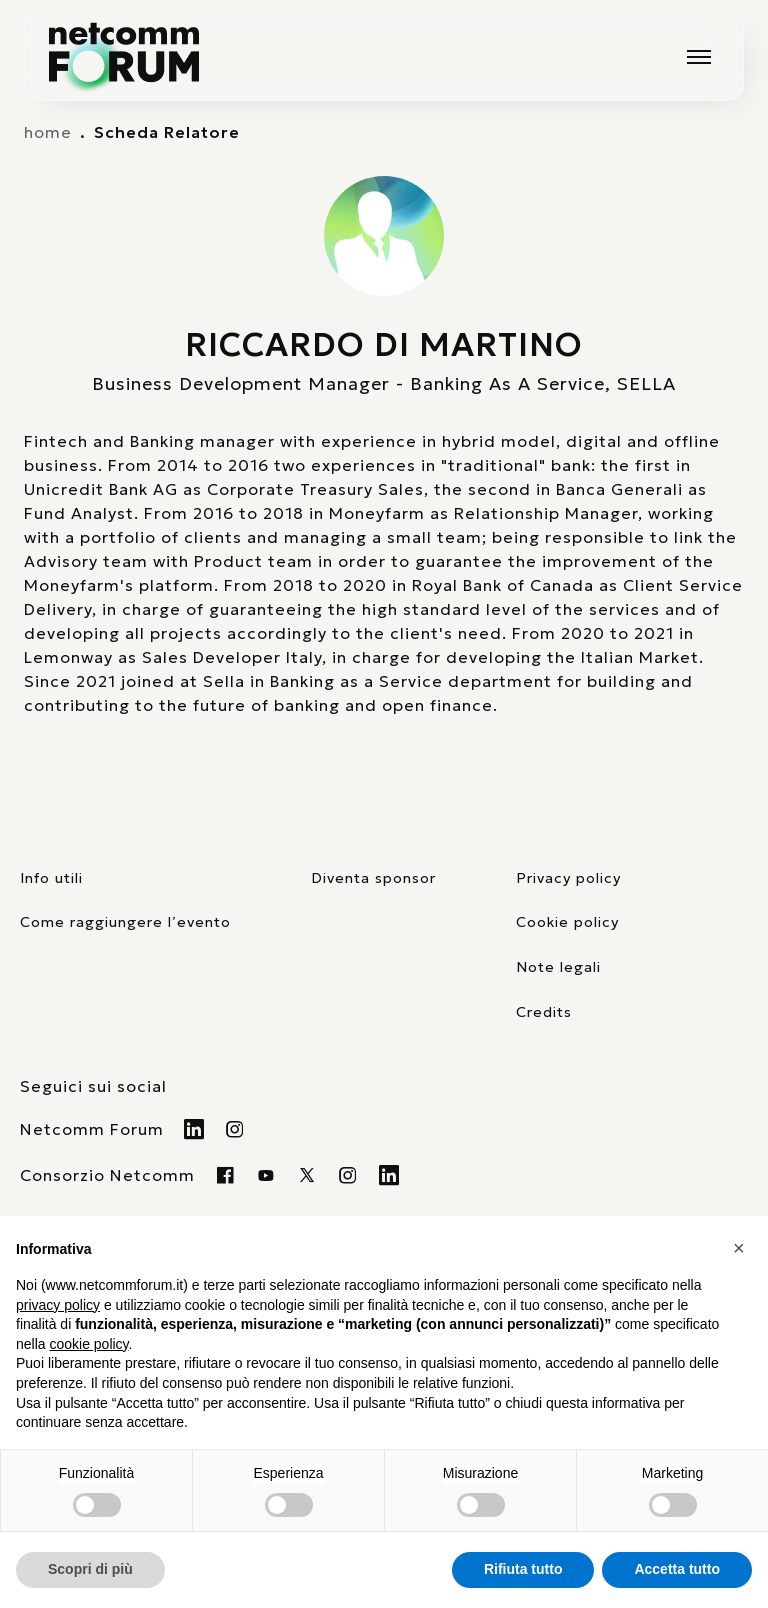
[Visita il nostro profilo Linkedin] (194, 1129)
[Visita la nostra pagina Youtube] (266, 1175)
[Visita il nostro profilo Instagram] (235, 1129)
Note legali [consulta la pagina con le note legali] (558, 967)
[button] (742, 1248)
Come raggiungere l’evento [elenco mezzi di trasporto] (125, 922)
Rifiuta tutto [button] (523, 1569)
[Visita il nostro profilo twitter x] (307, 1175)
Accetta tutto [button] (677, 1569)
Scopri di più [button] (90, 1569)
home (48, 132)
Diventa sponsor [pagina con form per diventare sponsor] (373, 878)
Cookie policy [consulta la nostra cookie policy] (567, 922)
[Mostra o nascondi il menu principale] (699, 57)
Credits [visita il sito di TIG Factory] (544, 1012)
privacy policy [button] (58, 1305)
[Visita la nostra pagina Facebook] (225, 1175)
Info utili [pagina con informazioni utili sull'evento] (51, 878)
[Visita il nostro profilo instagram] (348, 1175)
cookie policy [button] (88, 1344)
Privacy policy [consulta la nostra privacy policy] (568, 878)
